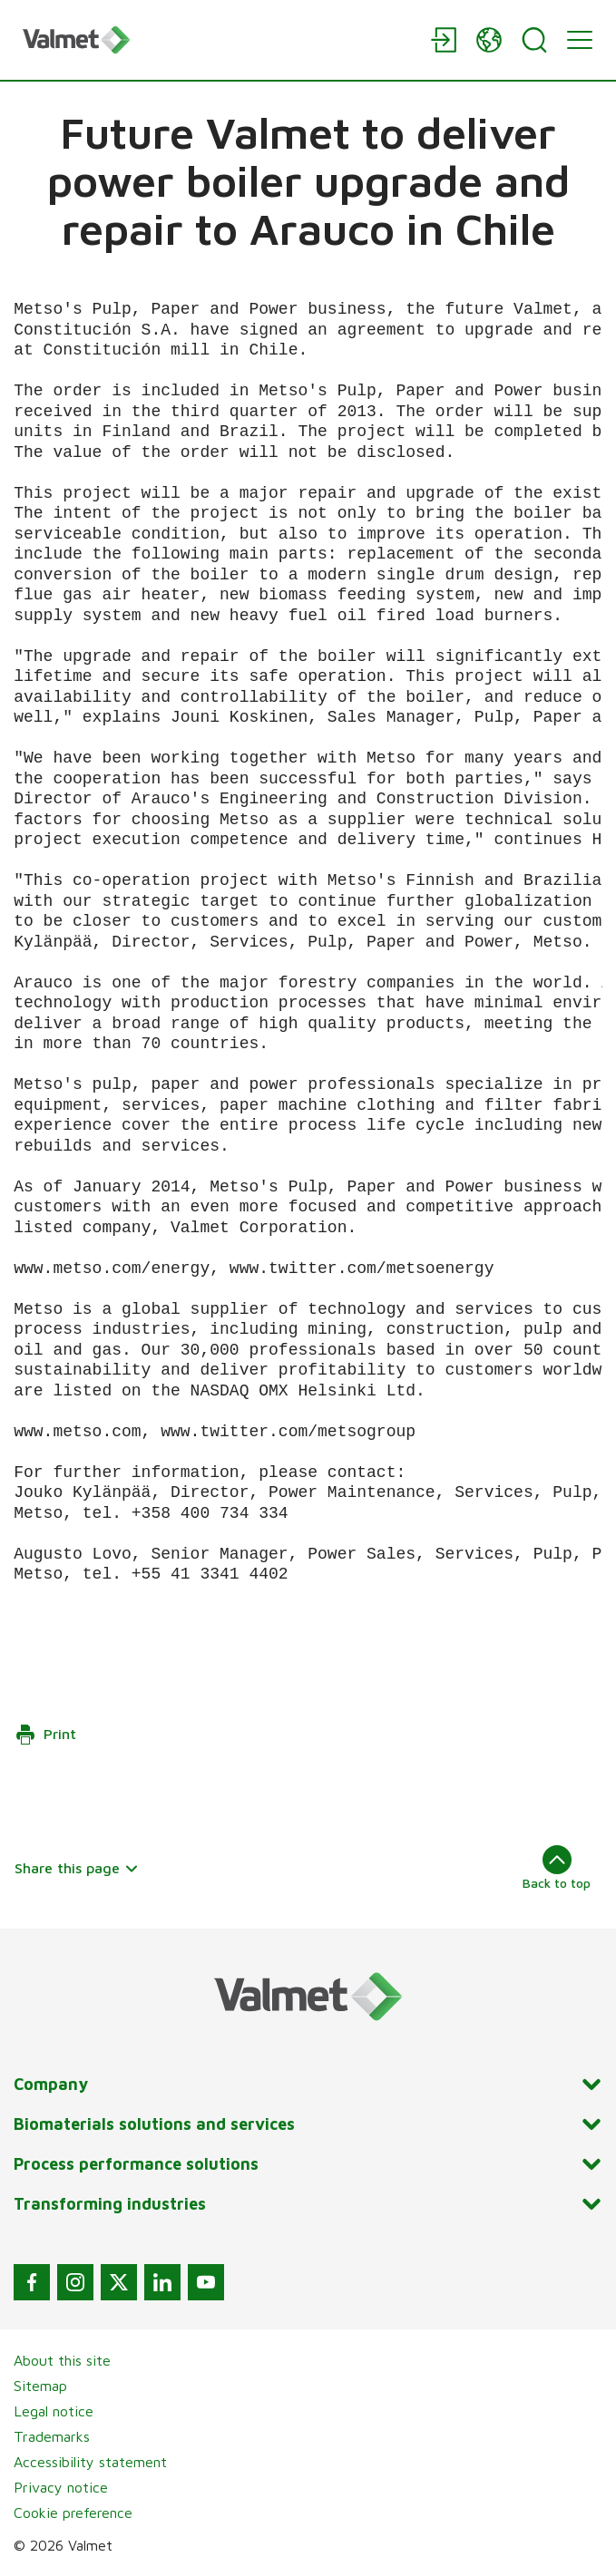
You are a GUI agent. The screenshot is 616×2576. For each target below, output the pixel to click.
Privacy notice (61, 2487)
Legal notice (53, 2411)
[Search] (534, 40)
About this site (62, 2360)
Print (45, 1734)
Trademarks (52, 2436)
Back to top (557, 1868)
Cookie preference (73, 2512)
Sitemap (40, 2385)
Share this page (77, 1868)
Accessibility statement (90, 2462)
